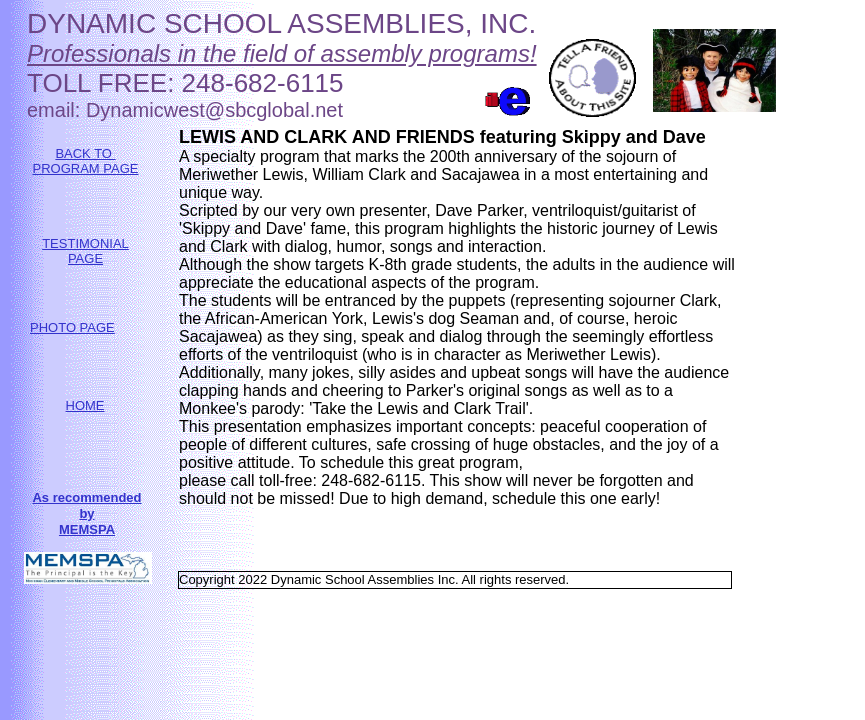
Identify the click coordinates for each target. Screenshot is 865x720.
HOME (85, 405)
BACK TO (85, 153)
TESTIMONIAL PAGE (85, 251)
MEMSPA (87, 529)
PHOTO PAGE (72, 327)
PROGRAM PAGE (86, 168)
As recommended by (86, 505)
